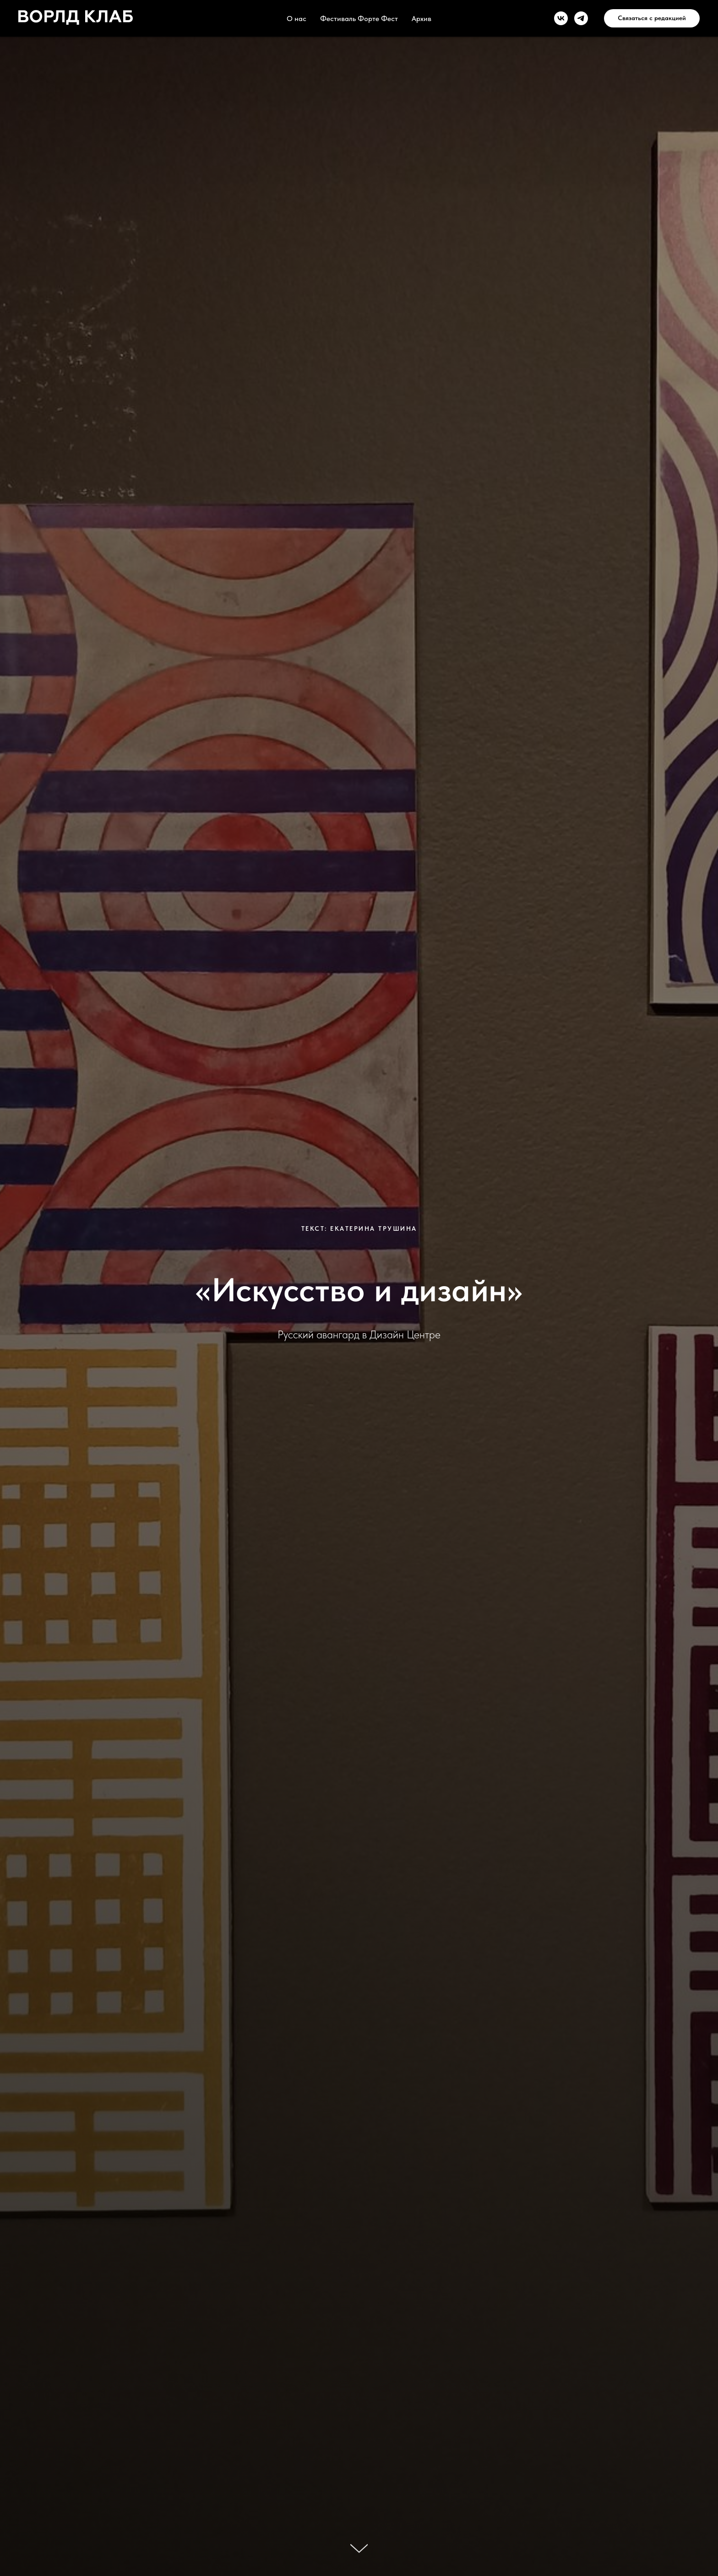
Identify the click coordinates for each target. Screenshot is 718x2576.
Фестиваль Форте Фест (359, 18)
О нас (296, 18)
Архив (421, 18)
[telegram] (581, 18)
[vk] (561, 18)
